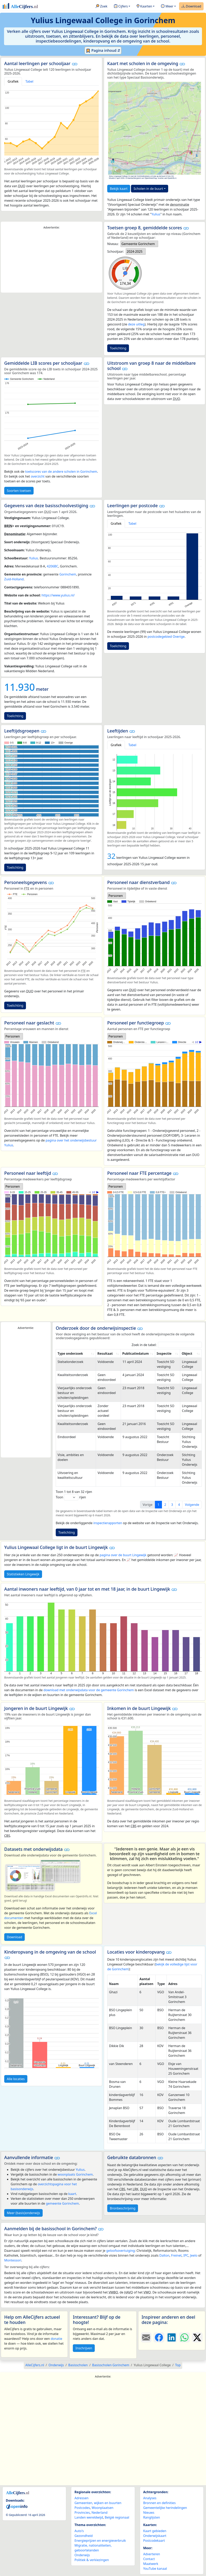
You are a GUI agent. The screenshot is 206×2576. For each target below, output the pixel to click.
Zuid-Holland (14, 579)
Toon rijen (71, 1497)
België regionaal (117, 2517)
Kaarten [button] (144, 6)
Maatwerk (150, 2563)
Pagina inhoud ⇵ (103, 50)
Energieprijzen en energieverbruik (100, 2540)
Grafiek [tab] (13, 81)
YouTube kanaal (155, 2568)
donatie (56, 2338)
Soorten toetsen (19, 490)
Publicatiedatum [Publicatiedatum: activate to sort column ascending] (135, 1353)
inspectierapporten (107, 1523)
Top (178, 2365)
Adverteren (151, 2554)
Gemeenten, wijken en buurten (97, 2503)
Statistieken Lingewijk (23, 1574)
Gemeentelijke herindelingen (165, 2507)
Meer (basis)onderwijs (23, 2213)
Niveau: (113, 244)
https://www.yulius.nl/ (58, 595)
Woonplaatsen (102, 2507)
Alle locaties (16, 2079)
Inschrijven (83, 2348)
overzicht (37, 476)
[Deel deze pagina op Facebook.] (158, 2337)
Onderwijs (82, 2555)
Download (191, 6)
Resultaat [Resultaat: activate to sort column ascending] (105, 1353)
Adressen (81, 2498)
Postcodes (82, 2507)
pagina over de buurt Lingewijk (123, 1555)
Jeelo (193, 2255)
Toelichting (118, 348)
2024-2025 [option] (134, 251)
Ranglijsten (151, 2517)
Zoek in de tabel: (167, 1345)
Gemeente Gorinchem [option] (138, 244)
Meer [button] (167, 6)
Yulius (155, 214)
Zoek (101, 6)
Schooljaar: (115, 251)
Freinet (176, 2255)
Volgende (192, 1504)
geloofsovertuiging (120, 2250)
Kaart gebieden (154, 2531)
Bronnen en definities (159, 2503)
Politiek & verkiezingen (91, 2560)
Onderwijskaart (154, 2535)
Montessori (12, 2260)
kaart (72, 2194)
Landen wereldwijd (88, 2517)
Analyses (150, 2498)
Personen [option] (115, 895)
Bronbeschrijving (122, 2208)
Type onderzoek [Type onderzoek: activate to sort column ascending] (70, 1353)
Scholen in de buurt (148, 188)
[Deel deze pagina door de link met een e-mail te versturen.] (146, 2337)
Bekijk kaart (119, 188)
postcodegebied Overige (165, 636)
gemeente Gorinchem (62, 2203)
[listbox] (139, 244)
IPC (185, 2255)
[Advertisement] (51, 261)
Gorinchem (67, 574)
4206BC (52, 566)
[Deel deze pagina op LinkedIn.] (171, 2337)
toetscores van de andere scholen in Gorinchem (61, 471)
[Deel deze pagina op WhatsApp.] (184, 2337)
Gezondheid (83, 2535)
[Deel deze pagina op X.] (197, 2337)
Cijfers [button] (121, 6)
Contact (149, 2559)
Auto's (79, 2531)
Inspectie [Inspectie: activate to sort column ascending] (164, 1353)
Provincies (82, 2512)
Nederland (100, 2512)
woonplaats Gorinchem (75, 2174)
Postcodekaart (154, 2540)
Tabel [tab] (29, 81)
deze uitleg (136, 324)
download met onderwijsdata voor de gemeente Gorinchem (88, 1690)
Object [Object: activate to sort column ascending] (187, 1353)
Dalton (164, 2255)
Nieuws (148, 2512)
